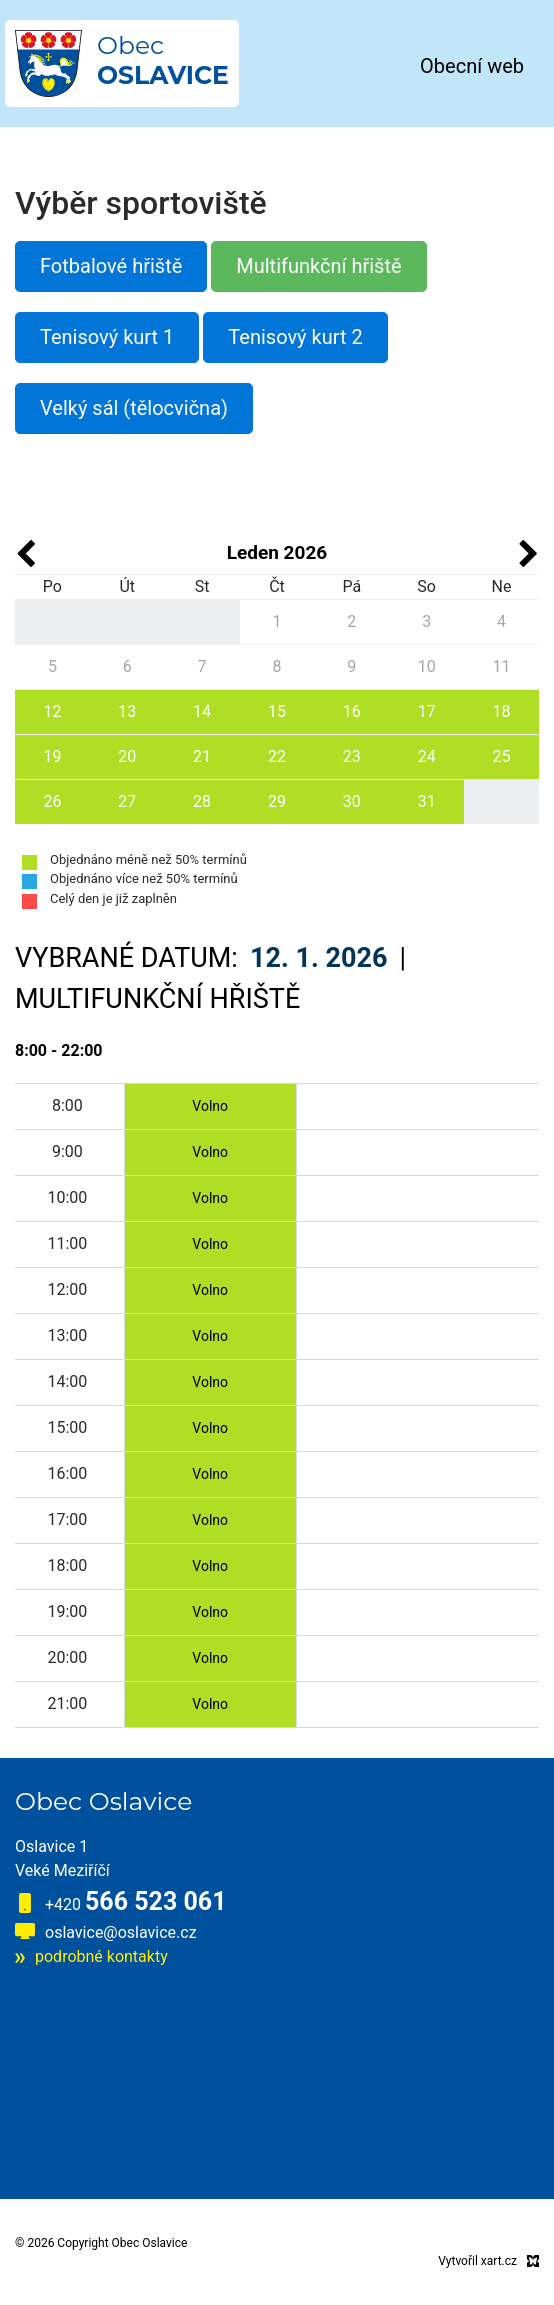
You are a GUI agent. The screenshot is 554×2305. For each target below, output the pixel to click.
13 (127, 711)
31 (427, 801)
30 (352, 801)
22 (277, 756)
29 (277, 801)
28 (202, 801)
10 (427, 666)
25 (502, 756)
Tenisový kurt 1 (107, 337)
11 (502, 666)
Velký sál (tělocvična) (134, 408)
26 (52, 801)
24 (427, 756)
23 (352, 756)
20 (127, 756)
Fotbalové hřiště (111, 266)
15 (277, 711)
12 (52, 711)
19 (52, 756)
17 (427, 711)
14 (202, 711)
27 (127, 801)
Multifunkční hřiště (318, 266)
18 (502, 711)
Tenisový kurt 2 (295, 337)
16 (352, 711)
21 (202, 756)
